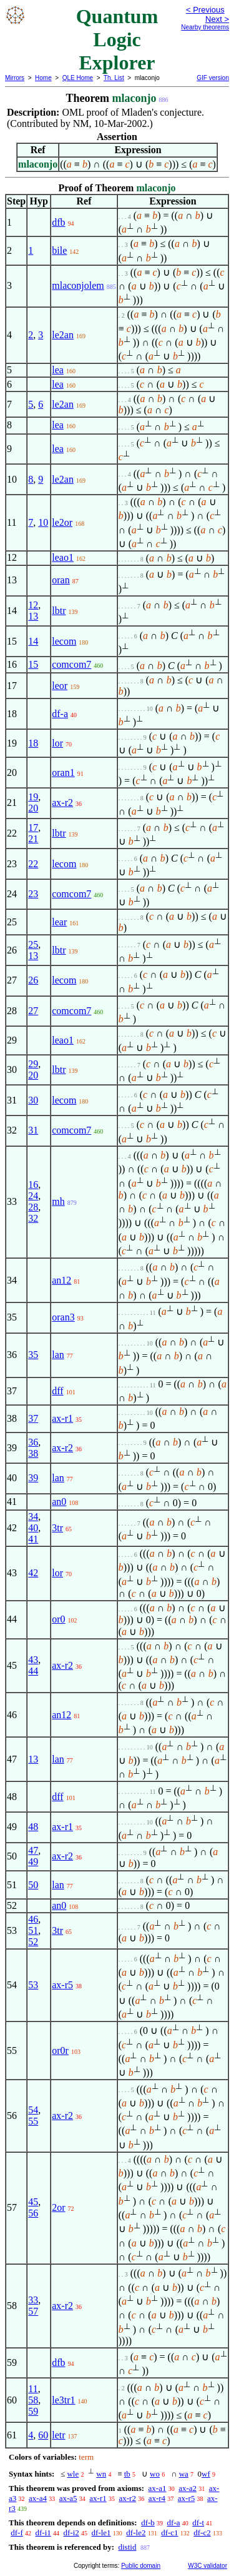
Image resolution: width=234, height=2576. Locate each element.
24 (33, 1195)
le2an (63, 335)
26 (33, 980)
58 (33, 2400)
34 (33, 1516)
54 (33, 2110)
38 (33, 1453)
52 (33, 1941)
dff (57, 1391)
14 (33, 641)
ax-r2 (62, 802)
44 (33, 1671)
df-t (198, 2522)
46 (33, 1919)
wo (155, 2473)
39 (33, 1477)
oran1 (63, 772)
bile (59, 250)
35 (33, 1354)
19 (33, 797)
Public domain (140, 2565)
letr (58, 2435)
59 (33, 2411)
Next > (217, 19)
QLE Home (77, 77)
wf (206, 2473)
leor (59, 685)
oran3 (63, 1317)
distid (127, 2547)
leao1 (63, 557)
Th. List (114, 77)
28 (33, 1207)
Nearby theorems (205, 27)
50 (33, 1884)
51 (33, 1930)
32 (33, 1218)
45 (33, 2201)
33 (33, 2300)
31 (33, 1130)
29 (33, 1064)
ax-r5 (62, 1985)
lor (57, 743)
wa (183, 2473)
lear (59, 922)
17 (33, 827)
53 (33, 1985)
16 (33, 1184)
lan (58, 1354)
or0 (58, 1619)
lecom (64, 641)
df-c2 (201, 2532)
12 (33, 605)
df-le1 (101, 2532)
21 (33, 838)
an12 (61, 1280)
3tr (57, 1527)
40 (33, 1527)
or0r (60, 2050)
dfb (58, 222)
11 (32, 2388)
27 (33, 1010)
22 (33, 863)
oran (60, 580)
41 (33, 1539)
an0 (59, 1501)
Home (43, 77)
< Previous (205, 9)
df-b (148, 2522)
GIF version (213, 77)
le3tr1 (63, 2400)
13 (33, 616)
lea (58, 370)
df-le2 (135, 2532)
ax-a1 (158, 2488)
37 (33, 1418)
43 (33, 1659)
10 (43, 522)
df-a (60, 713)
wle (73, 2473)
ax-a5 (68, 2498)
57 (33, 2311)
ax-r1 (62, 1418)
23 (33, 893)
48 (33, 1826)
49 (33, 1861)
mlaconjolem (78, 285)
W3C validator (207, 2565)
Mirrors (14, 77)
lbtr (59, 610)
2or (58, 2207)
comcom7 (71, 664)
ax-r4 (157, 2498)
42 (33, 1572)
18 (33, 743)
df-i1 (43, 2532)
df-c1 (169, 2532)
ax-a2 (187, 2488)
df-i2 (71, 2532)
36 (33, 1442)
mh (58, 1201)
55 (33, 2121)
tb (127, 2473)
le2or (62, 522)
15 (33, 664)
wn (101, 2473)
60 (43, 2435)
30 (33, 1100)
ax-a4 (38, 2498)
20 (33, 808)
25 (33, 944)
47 (33, 1850)
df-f (17, 2532)
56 (33, 2213)
